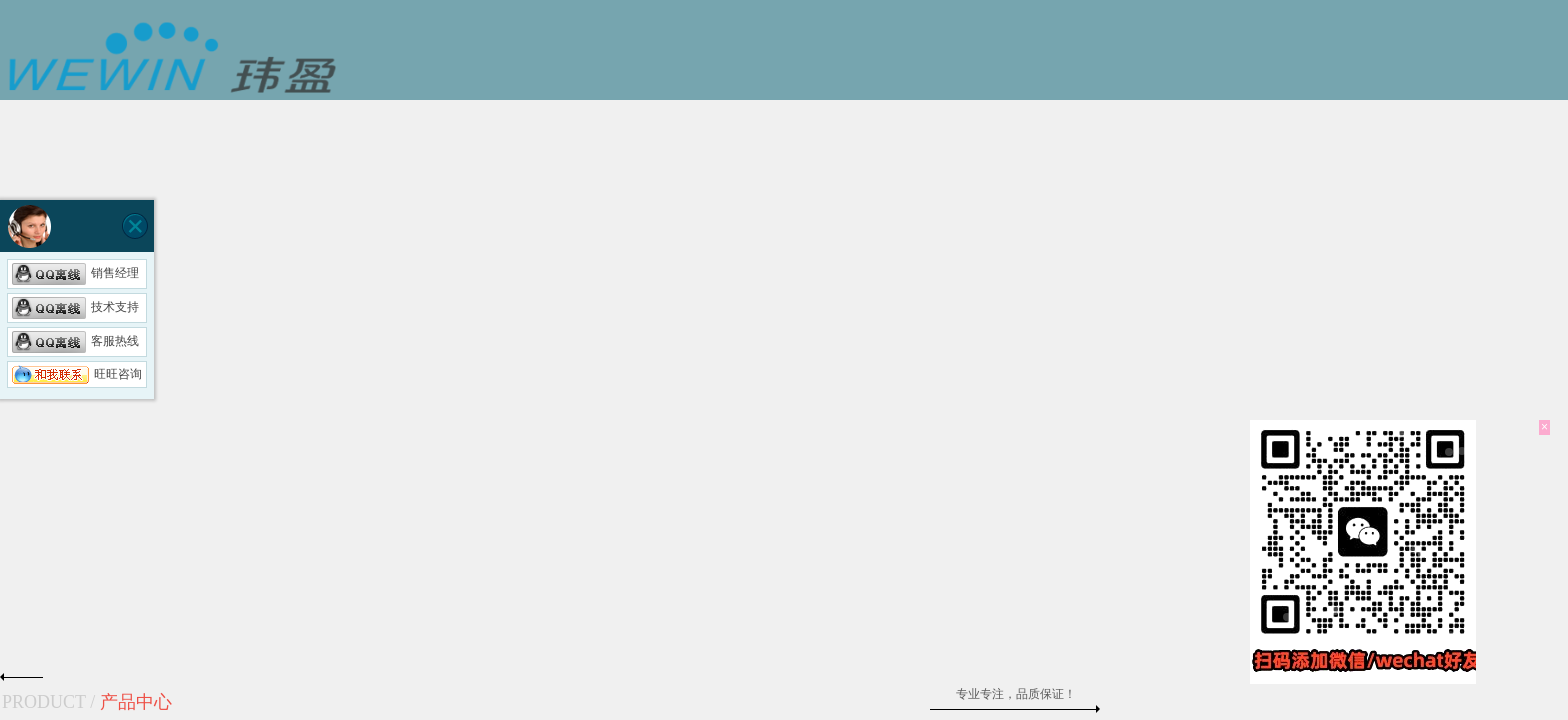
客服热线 (75, 341)
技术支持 (75, 307)
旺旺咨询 (77, 374)
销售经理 (75, 273)
